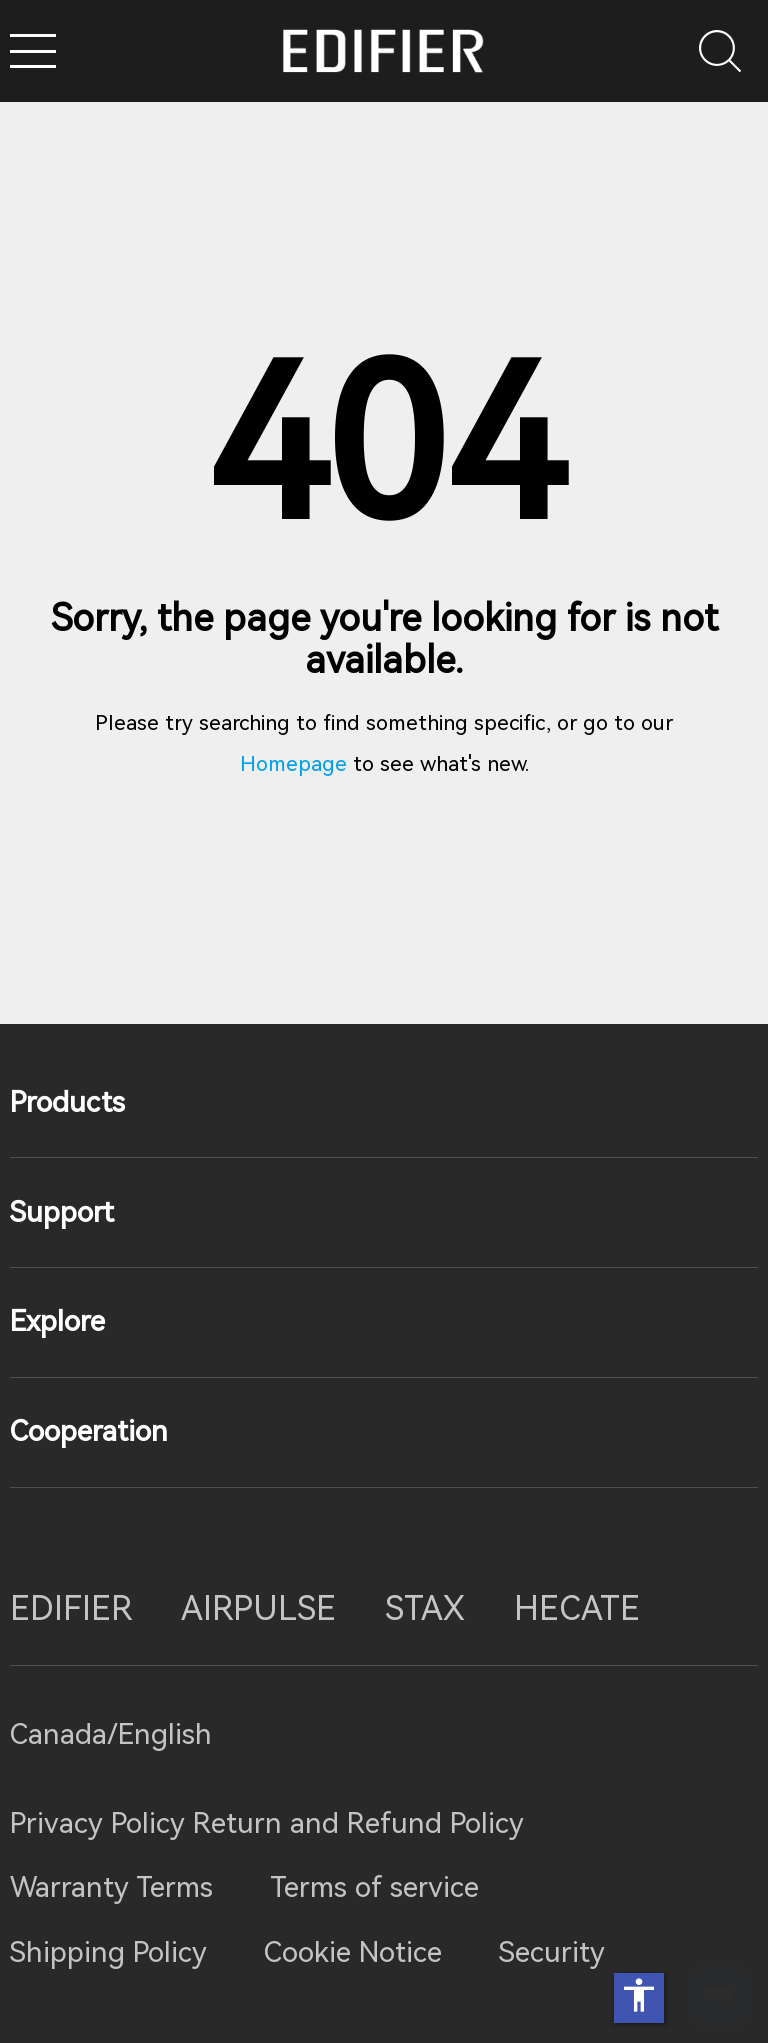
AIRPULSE (258, 1608)
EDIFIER (71, 1608)
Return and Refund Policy (358, 1823)
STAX (425, 1608)
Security (552, 1952)
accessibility (639, 1995)
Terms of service (374, 1887)
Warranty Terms (111, 1887)
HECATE (577, 1608)
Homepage (293, 764)
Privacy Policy (101, 1823)
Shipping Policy (108, 1952)
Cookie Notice (353, 1952)
